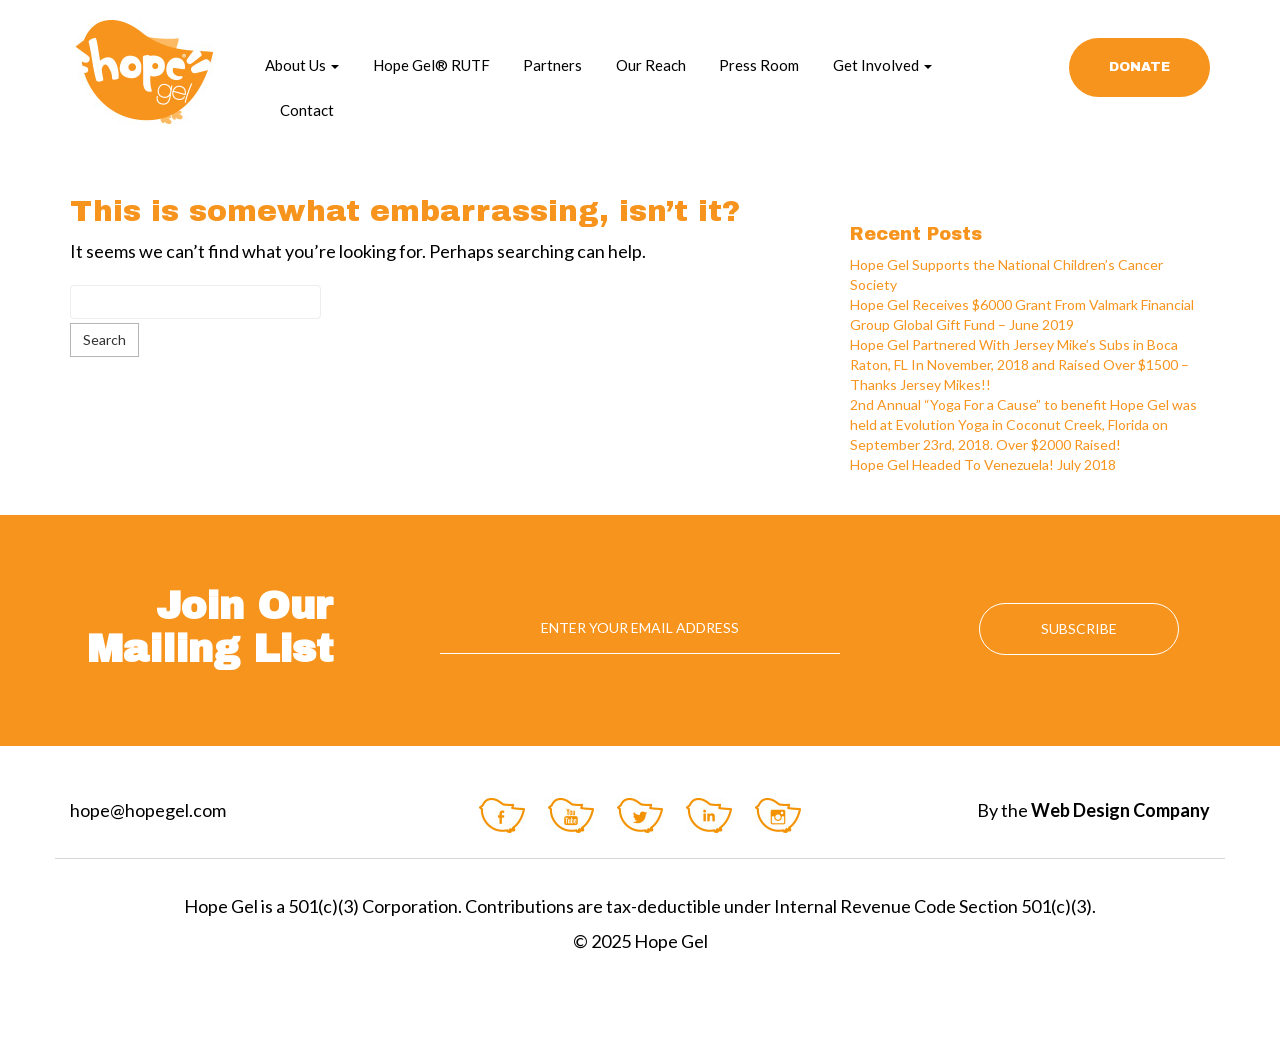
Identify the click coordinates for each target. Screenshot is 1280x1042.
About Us (302, 65)
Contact (307, 110)
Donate (1139, 67)
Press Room (759, 65)
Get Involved (882, 65)
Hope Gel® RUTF (431, 65)
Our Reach (651, 65)
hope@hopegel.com (148, 810)
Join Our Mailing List (210, 627)
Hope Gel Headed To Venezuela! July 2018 (983, 464)
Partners (552, 65)
